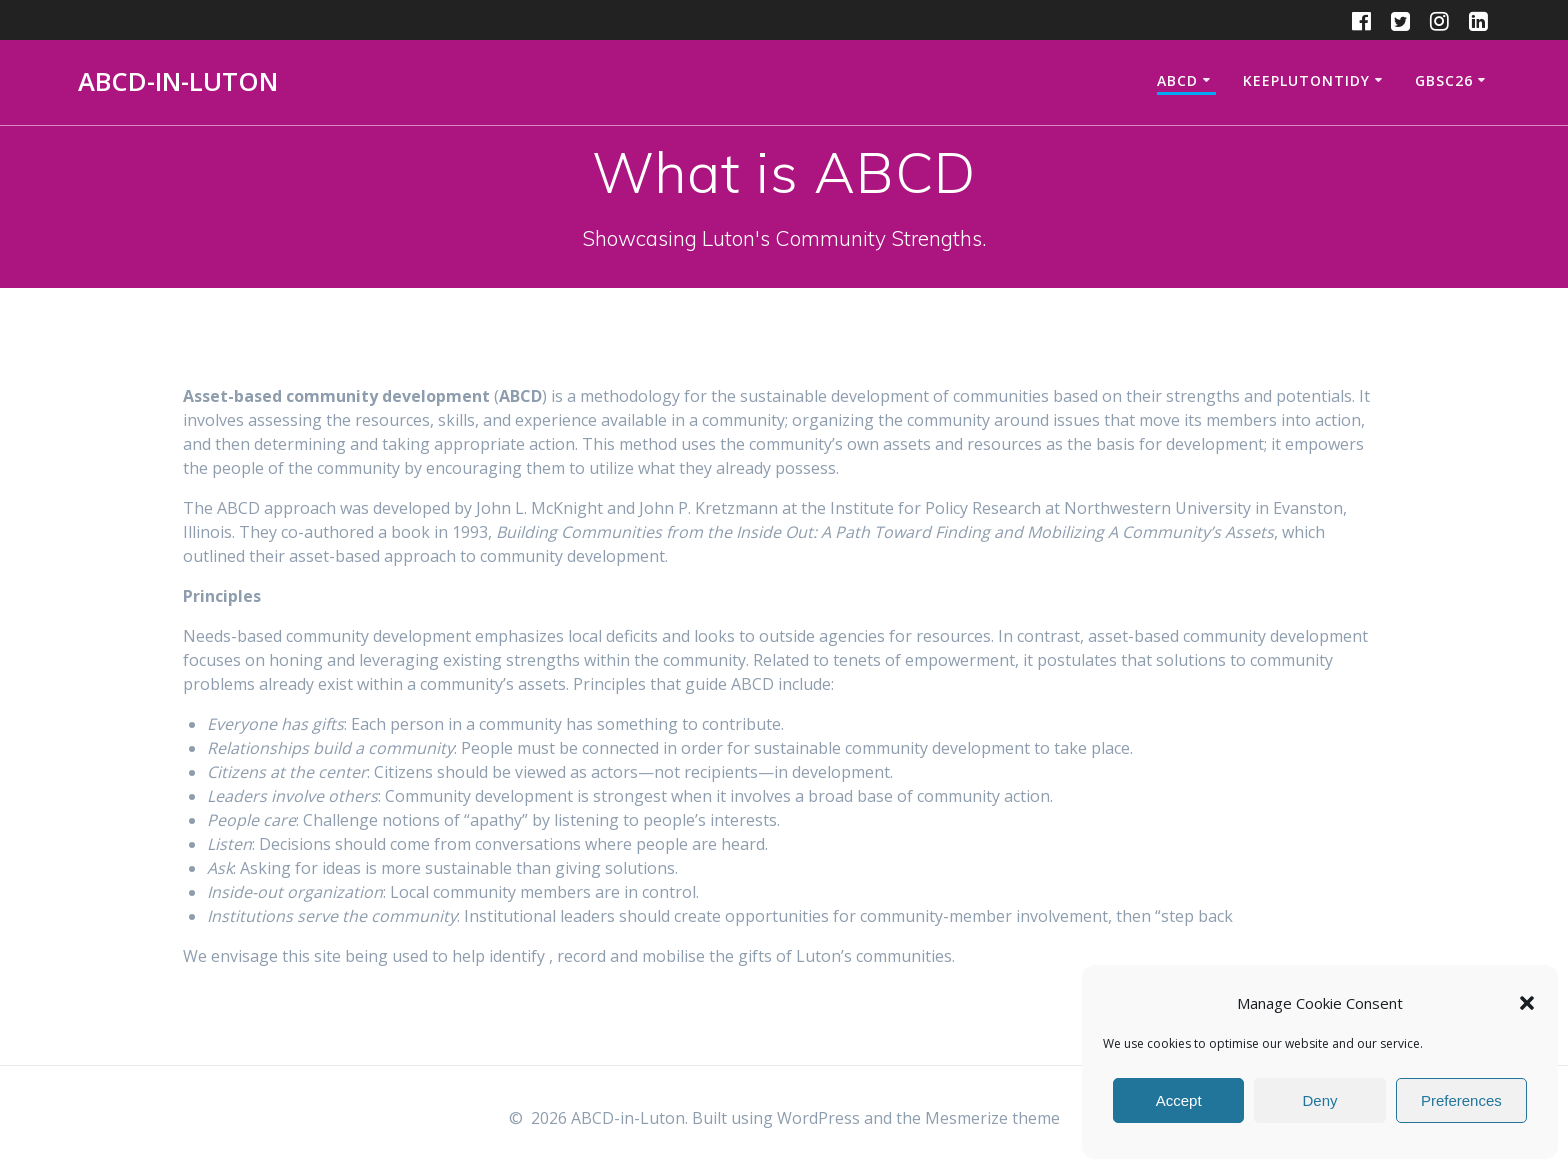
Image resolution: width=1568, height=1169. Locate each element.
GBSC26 (1444, 80)
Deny (1319, 1100)
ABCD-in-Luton (178, 82)
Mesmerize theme (992, 1118)
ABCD (1177, 80)
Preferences (1461, 1100)
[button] (1527, 1003)
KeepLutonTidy (1306, 80)
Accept (1179, 1100)
